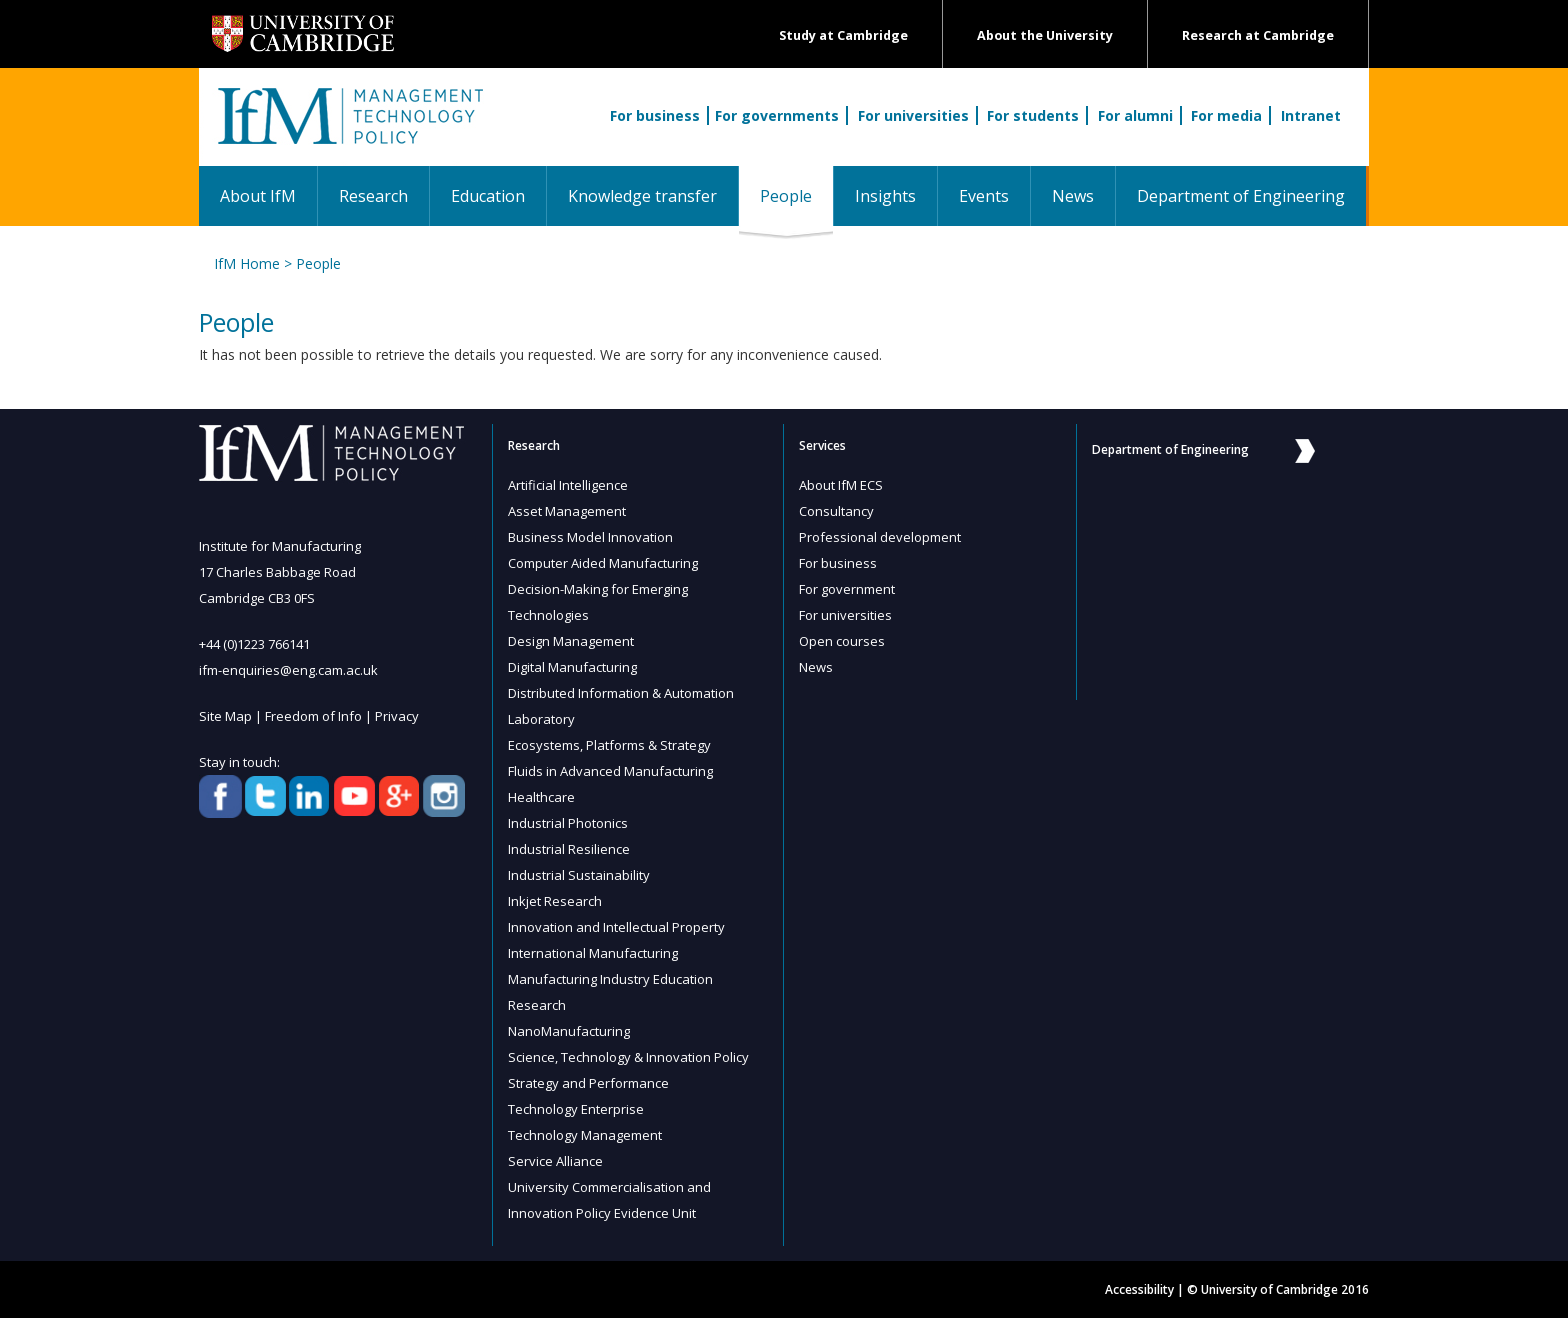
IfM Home (247, 263)
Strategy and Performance (588, 1083)
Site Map (225, 716)
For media (1226, 115)
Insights (885, 196)
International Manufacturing (593, 953)
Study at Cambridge (843, 35)
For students (1033, 115)
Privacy (397, 716)
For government (847, 589)
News (1073, 196)
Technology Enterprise (576, 1109)
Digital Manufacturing (572, 667)
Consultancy (836, 511)
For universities (913, 115)
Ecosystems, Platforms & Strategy (609, 745)
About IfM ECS (841, 485)
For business (655, 115)
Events (984, 196)
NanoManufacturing (569, 1031)
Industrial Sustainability (579, 875)
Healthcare (541, 797)
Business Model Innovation (590, 537)
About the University (1045, 35)
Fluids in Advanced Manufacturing (610, 771)
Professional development (880, 537)
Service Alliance (555, 1161)
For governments (777, 115)
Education (488, 196)
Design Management (571, 641)
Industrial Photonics (568, 823)
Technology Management (585, 1135)
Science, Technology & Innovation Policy (628, 1057)
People (796, 195)
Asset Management (567, 511)
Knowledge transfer (642, 196)
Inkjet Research (555, 901)
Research (373, 196)
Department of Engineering (1241, 196)
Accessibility (1139, 1289)
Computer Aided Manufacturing (603, 563)
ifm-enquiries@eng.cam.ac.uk (288, 670)
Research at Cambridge (1258, 35)
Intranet (1311, 115)
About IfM (258, 196)
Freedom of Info (313, 716)
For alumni (1135, 115)
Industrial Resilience (569, 849)
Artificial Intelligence (568, 485)
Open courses (842, 641)
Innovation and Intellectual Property (616, 927)
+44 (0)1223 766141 (254, 644)
